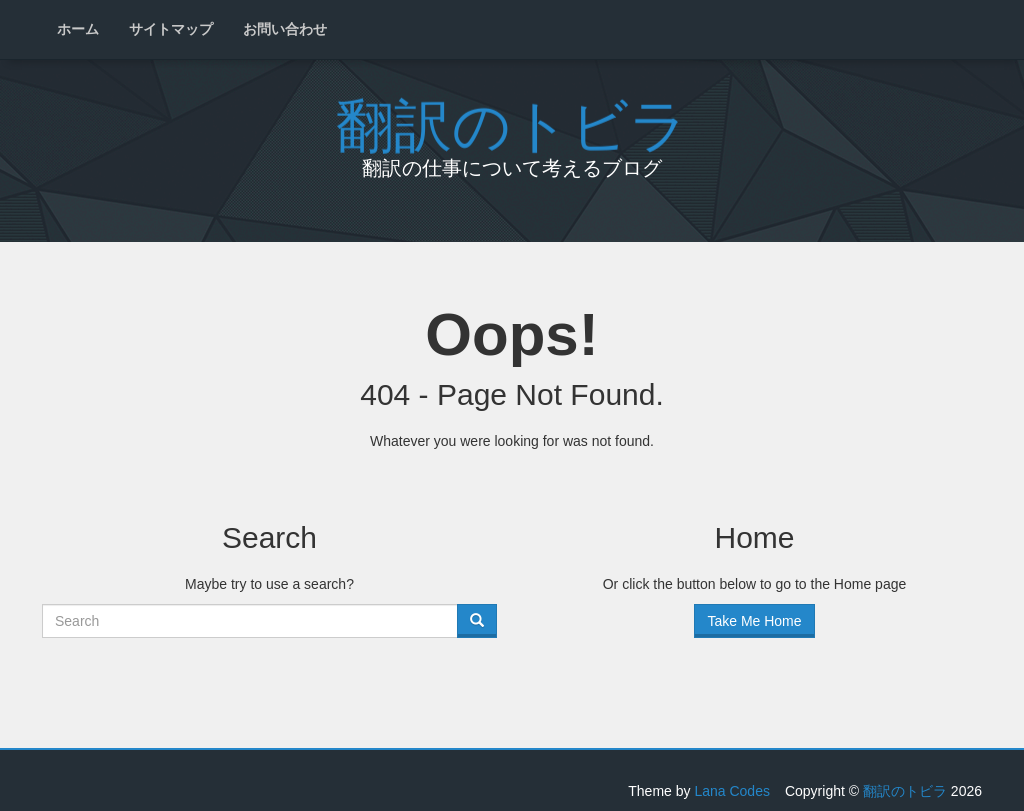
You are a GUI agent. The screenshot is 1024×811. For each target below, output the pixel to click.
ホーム (78, 29)
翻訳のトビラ (512, 118)
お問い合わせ (285, 29)
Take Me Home (754, 621)
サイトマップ (171, 29)
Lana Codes (732, 791)
